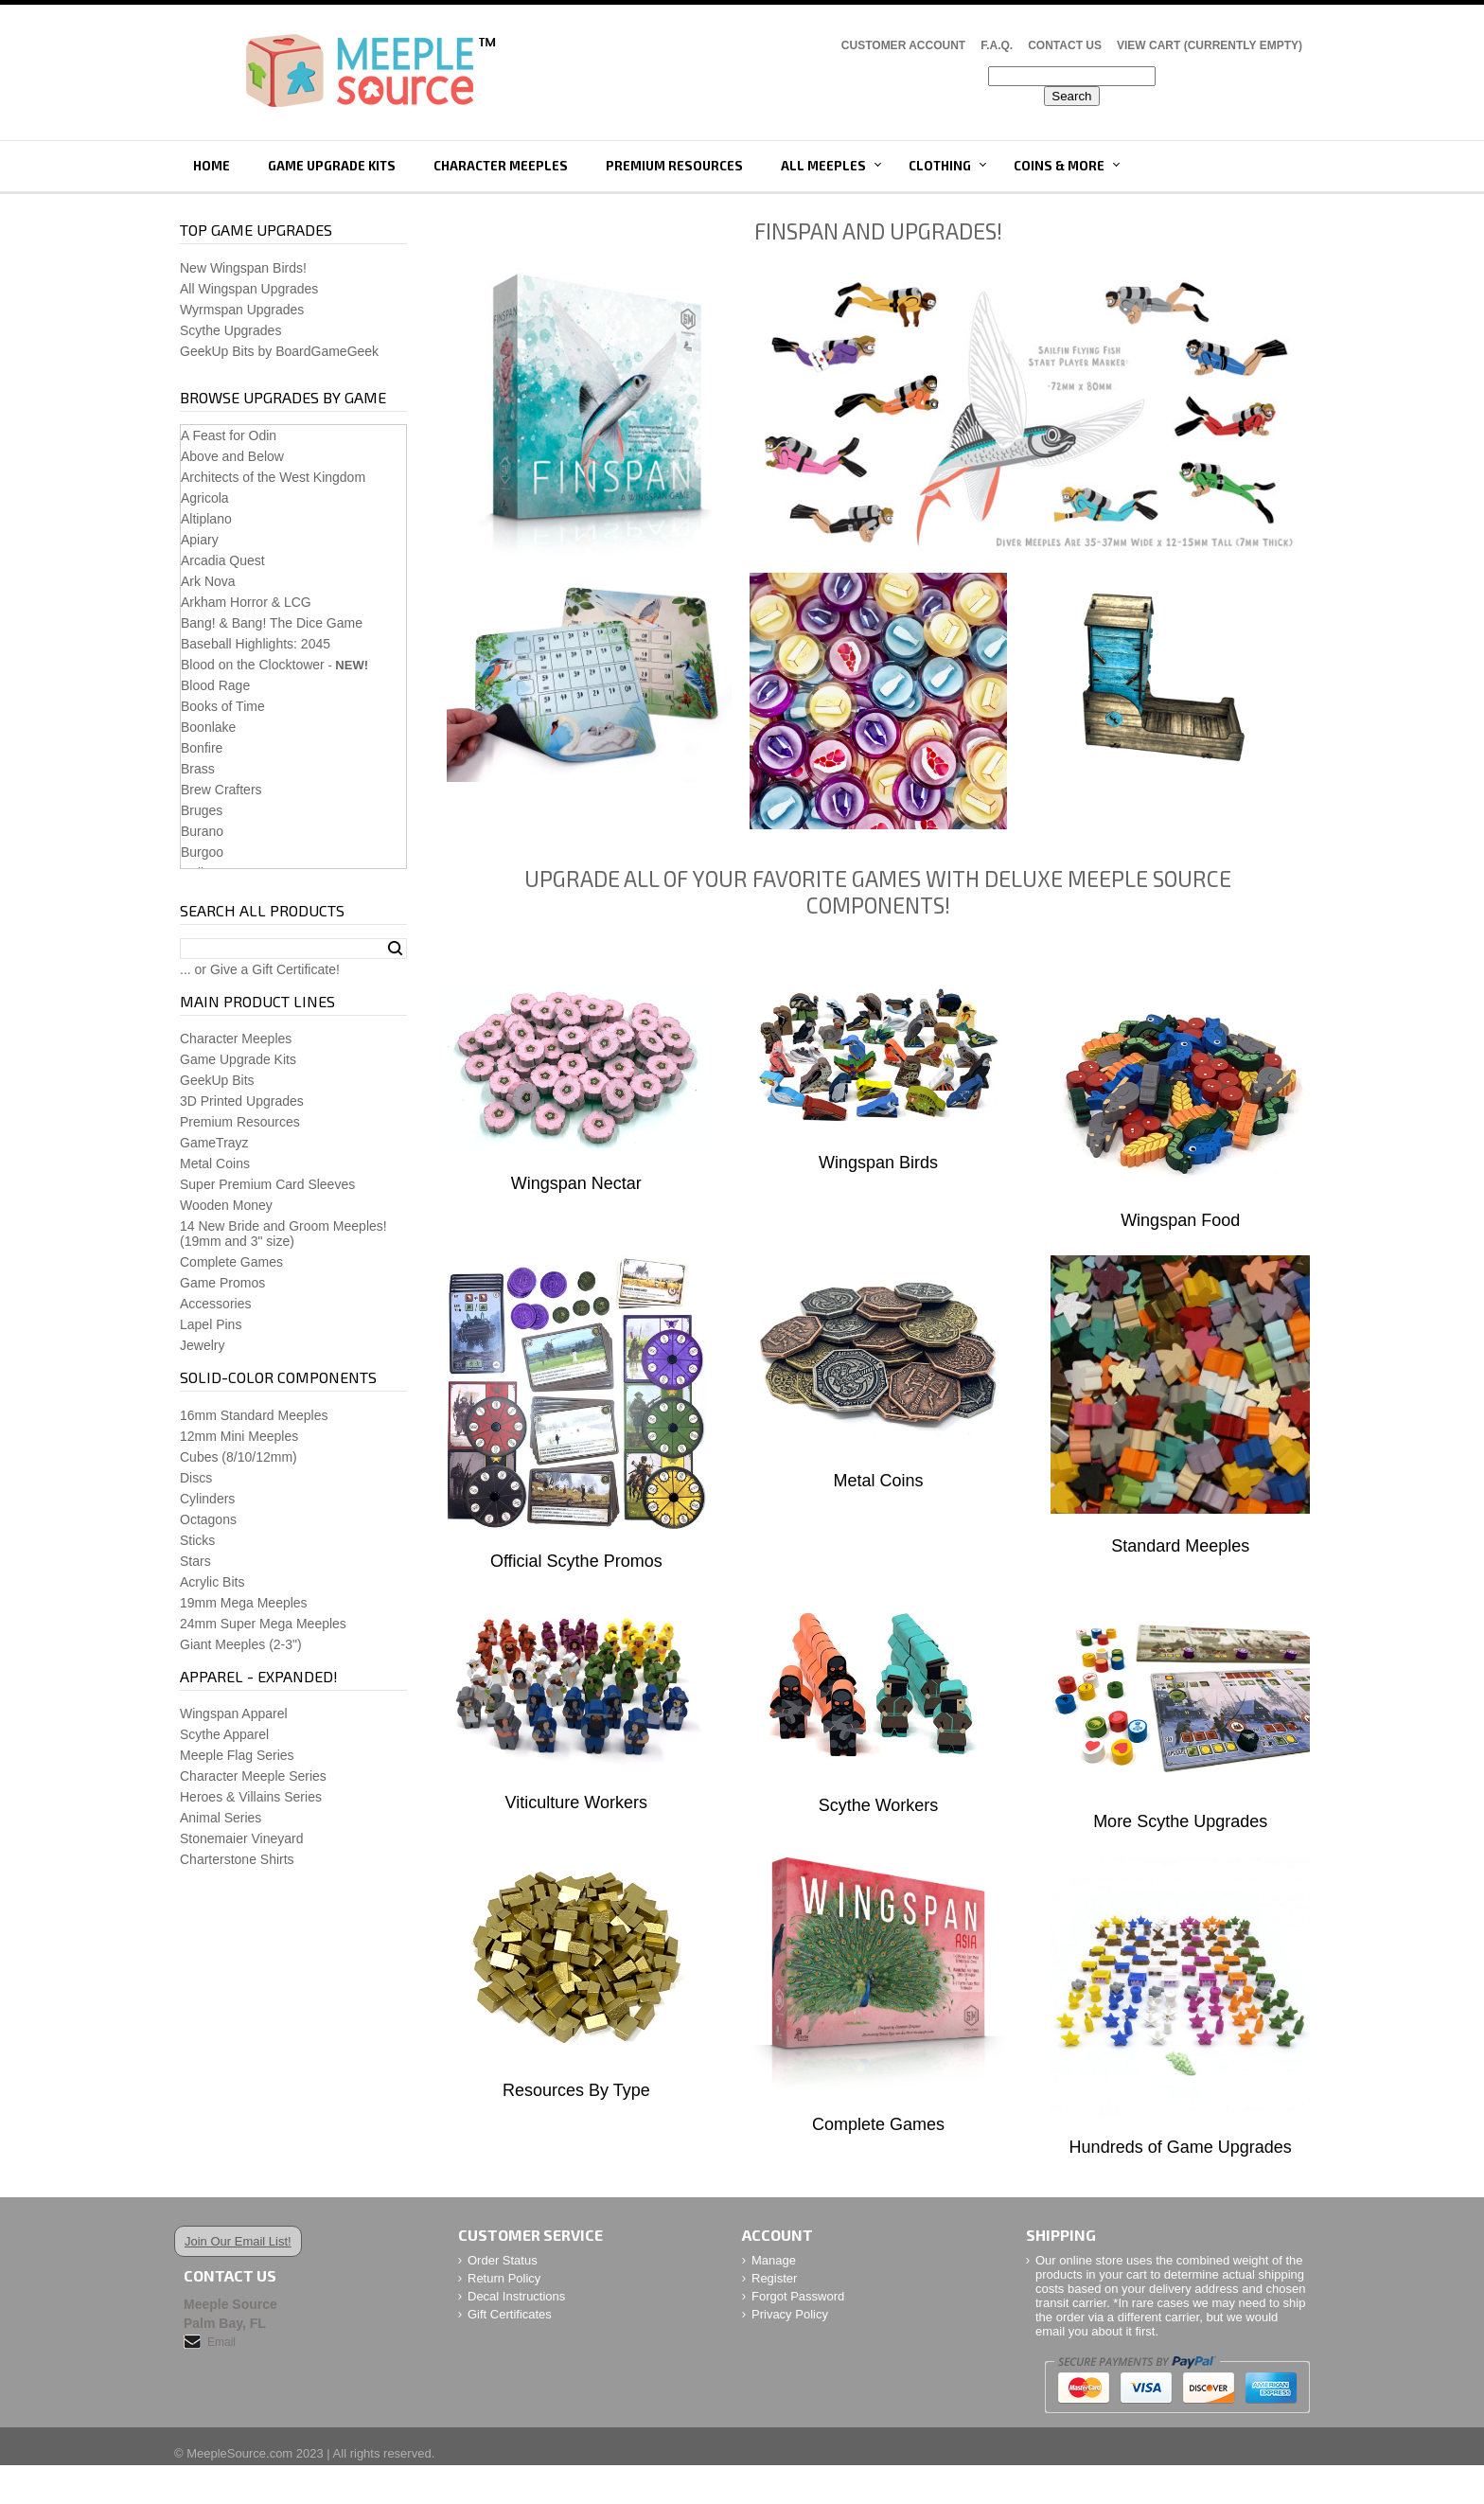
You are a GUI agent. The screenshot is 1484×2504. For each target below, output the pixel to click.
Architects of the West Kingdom (273, 477)
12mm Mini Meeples (239, 1436)
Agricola (205, 498)
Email (221, 2342)
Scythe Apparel (224, 1734)
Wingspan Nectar (576, 1183)
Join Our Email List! (238, 2241)
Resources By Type (576, 2090)
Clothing (940, 165)
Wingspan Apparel (234, 1713)
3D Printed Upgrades (242, 1101)
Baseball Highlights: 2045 (255, 643)
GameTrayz (214, 1142)
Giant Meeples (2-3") (241, 1644)
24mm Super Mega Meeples (263, 1623)
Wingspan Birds (878, 1162)
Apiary (200, 539)
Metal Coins (878, 1480)
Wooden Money (226, 1205)
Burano (202, 831)
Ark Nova (208, 581)
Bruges (201, 810)
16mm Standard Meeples (253, 1415)
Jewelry (202, 1345)
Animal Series (220, 1817)
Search (395, 948)
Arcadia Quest (223, 560)
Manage (773, 2260)
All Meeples (823, 165)
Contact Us (1065, 45)
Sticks (197, 1540)
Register (774, 2278)
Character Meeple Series (253, 1776)
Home (211, 165)
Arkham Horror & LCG (246, 602)
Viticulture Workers (576, 1802)
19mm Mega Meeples (244, 1602)
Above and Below (232, 456)
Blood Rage (215, 685)
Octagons (208, 1519)
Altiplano (206, 518)
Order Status (503, 2260)
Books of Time (223, 706)
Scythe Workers (879, 1805)
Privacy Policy (789, 2314)
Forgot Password (797, 2296)
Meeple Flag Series (237, 1755)
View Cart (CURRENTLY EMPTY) (1209, 45)
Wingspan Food (1180, 1220)
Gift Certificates (510, 2314)
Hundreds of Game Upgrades (1180, 2147)
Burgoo (202, 852)
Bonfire (201, 747)
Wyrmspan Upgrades (242, 309)
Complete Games (878, 2124)
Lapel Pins (210, 1324)
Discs (196, 1477)
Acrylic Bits (212, 1581)
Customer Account (903, 45)
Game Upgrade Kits (332, 165)
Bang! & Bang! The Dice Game (271, 622)
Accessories (215, 1303)
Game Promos (222, 1282)
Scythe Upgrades (230, 330)
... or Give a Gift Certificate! (260, 969)
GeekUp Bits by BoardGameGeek (279, 351)
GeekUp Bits (217, 1080)
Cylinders (207, 1498)
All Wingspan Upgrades (249, 288)
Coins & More (1059, 165)
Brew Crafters (221, 789)
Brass (198, 768)
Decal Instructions (516, 2296)
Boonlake (208, 727)
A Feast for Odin (228, 435)
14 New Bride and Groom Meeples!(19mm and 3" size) (283, 1233)
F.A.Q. (996, 45)
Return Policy (504, 2278)
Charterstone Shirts (237, 1859)
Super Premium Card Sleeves (267, 1184)
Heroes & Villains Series (251, 1796)
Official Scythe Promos (576, 1561)
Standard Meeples (1180, 1545)
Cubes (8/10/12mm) (238, 1457)
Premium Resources (674, 165)
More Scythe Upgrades (1180, 1821)
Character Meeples (500, 165)
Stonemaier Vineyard (241, 1838)
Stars (195, 1561)
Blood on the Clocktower (253, 664)
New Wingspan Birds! (243, 267)
